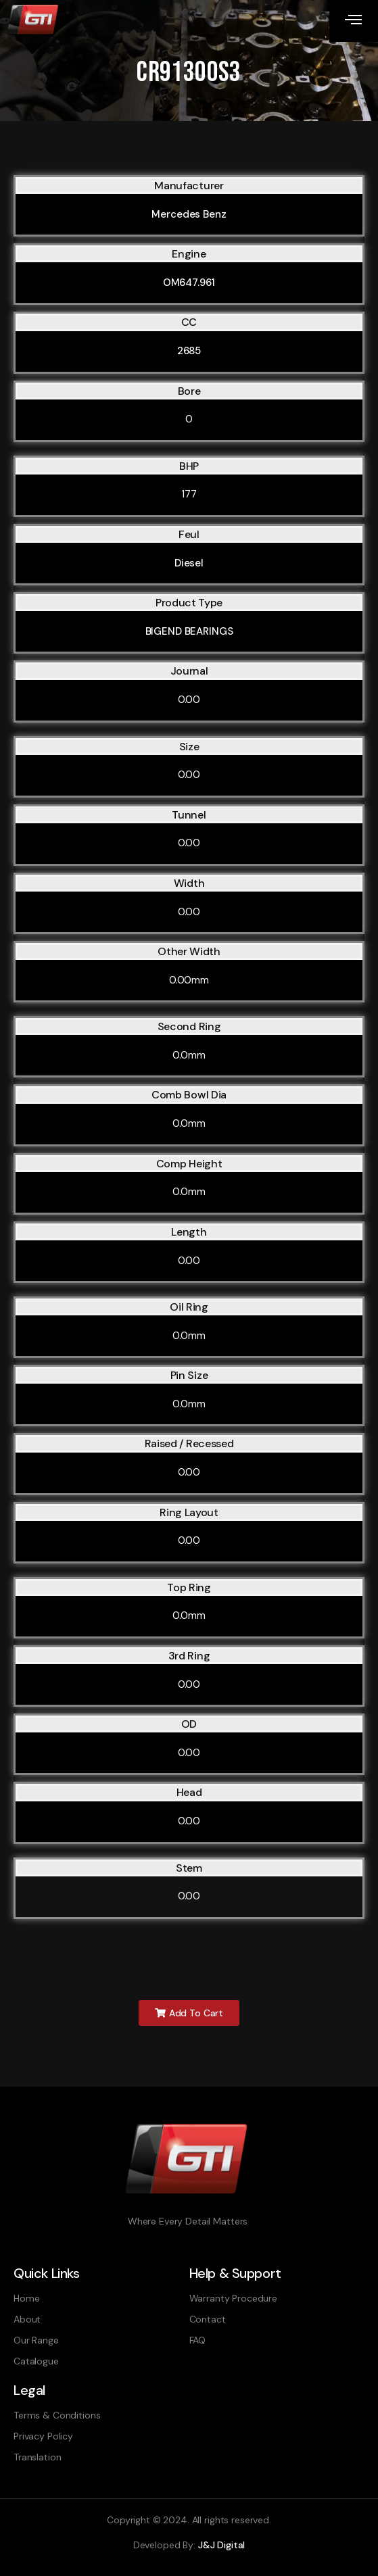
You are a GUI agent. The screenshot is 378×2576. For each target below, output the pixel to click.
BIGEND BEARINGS (189, 631)
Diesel (189, 563)
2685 (189, 351)
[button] (189, 2013)
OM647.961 (189, 282)
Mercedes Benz (188, 214)
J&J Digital (221, 2545)
